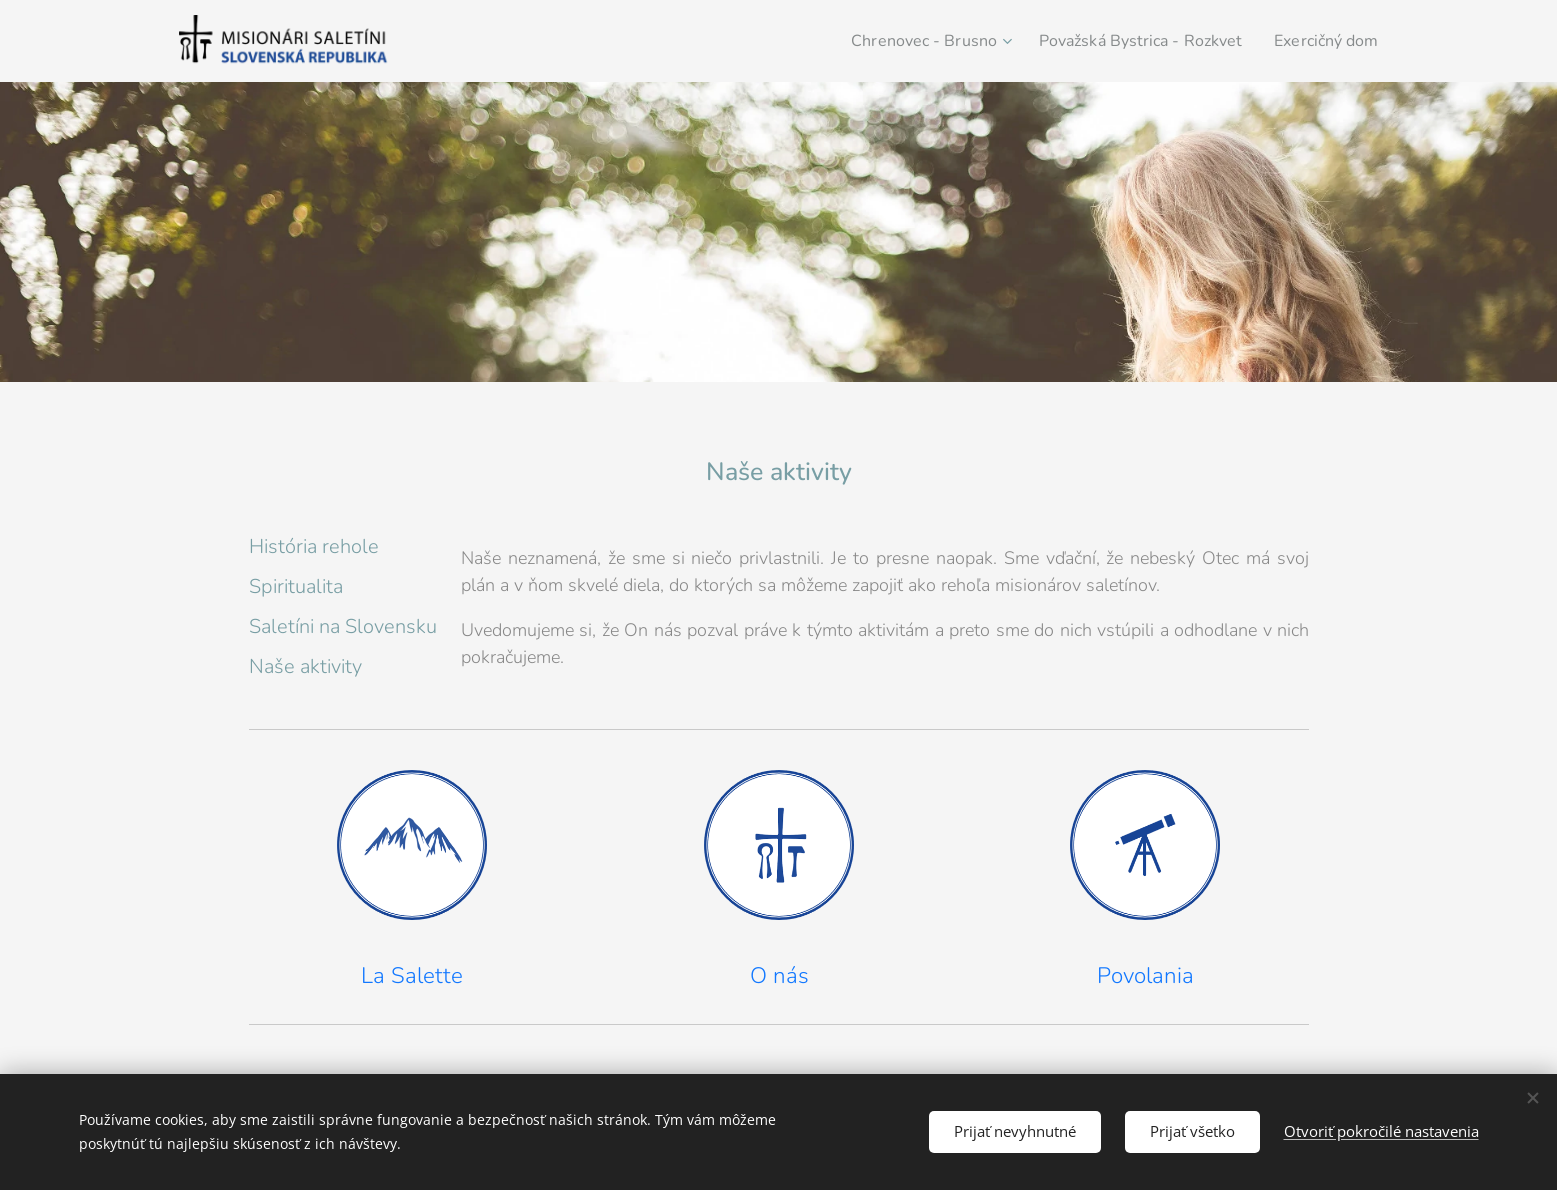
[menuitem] (899, 41)
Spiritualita (296, 586)
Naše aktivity (305, 666)
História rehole (314, 546)
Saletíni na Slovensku (343, 626)
